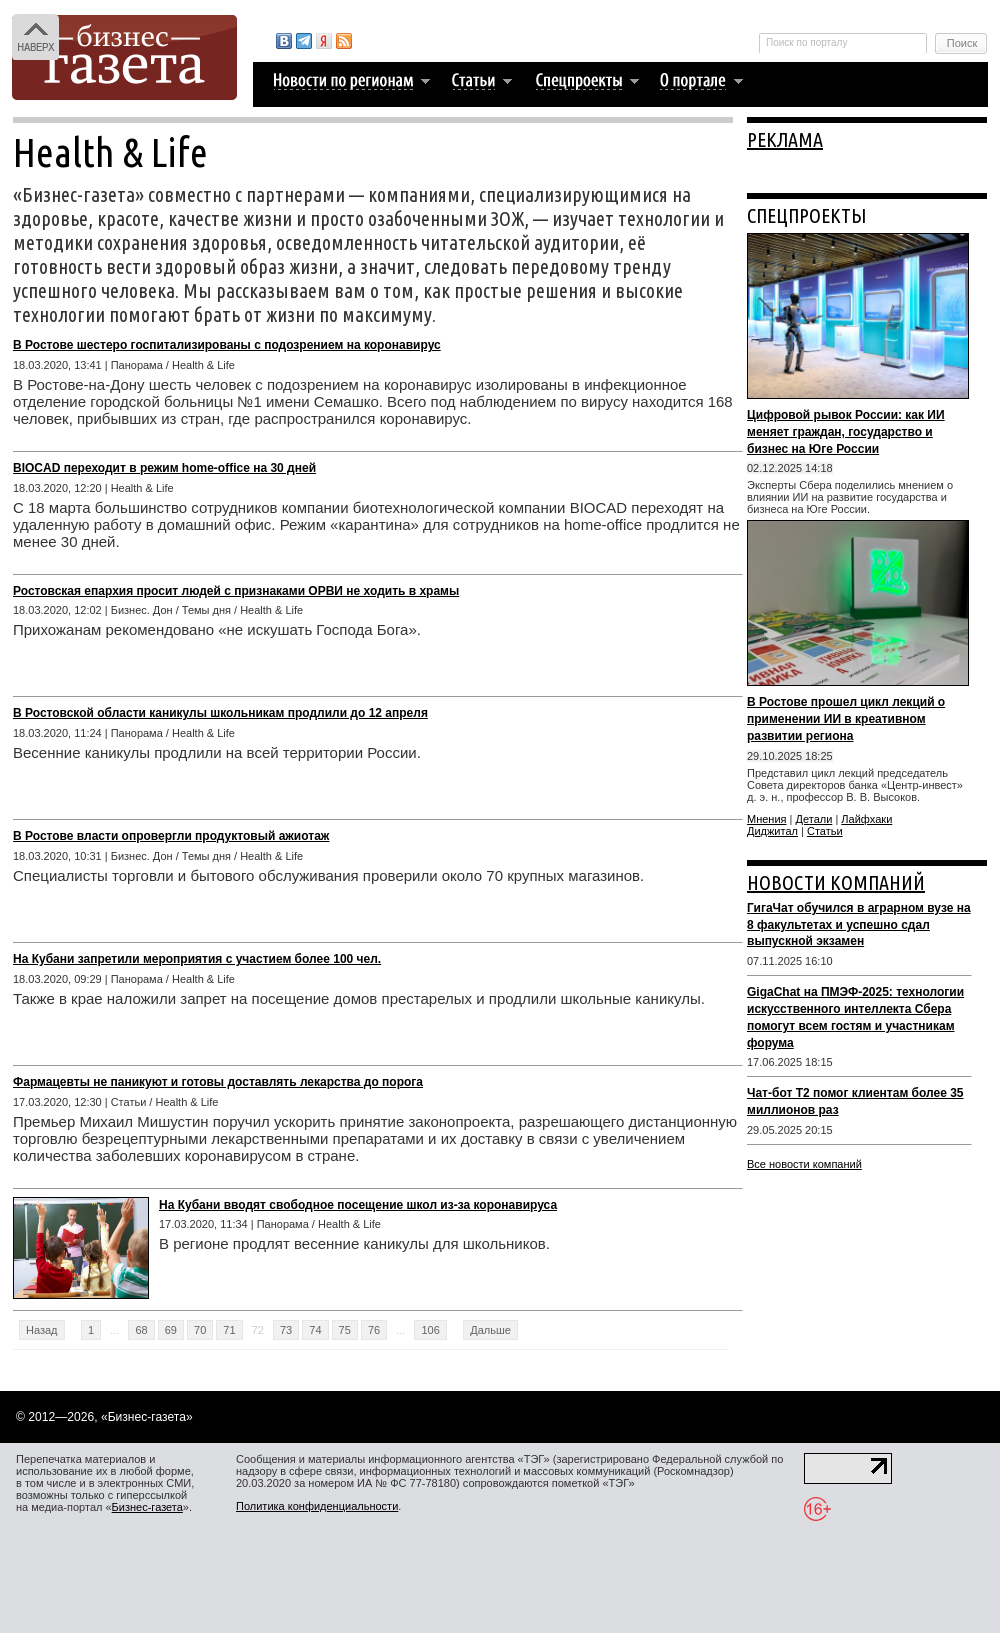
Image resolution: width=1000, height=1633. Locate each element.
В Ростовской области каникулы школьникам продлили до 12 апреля (220, 713)
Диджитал (772, 831)
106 (430, 1330)
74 (315, 1330)
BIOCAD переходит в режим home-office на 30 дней (164, 468)
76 (374, 1330)
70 (200, 1330)
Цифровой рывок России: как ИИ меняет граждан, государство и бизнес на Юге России (846, 432)
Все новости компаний (804, 1164)
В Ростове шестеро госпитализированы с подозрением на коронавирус (227, 345)
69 (171, 1330)
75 (345, 1330)
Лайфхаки (866, 819)
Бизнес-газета (147, 1507)
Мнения (767, 819)
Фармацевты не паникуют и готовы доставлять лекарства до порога (218, 1082)
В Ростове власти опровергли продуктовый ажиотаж (171, 836)
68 (141, 1330)
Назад (42, 1330)
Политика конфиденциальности (317, 1506)
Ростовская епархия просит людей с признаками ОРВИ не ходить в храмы (236, 591)
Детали (814, 819)
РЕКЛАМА (785, 139)
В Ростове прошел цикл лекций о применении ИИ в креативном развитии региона (846, 719)
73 (286, 1330)
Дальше (490, 1330)
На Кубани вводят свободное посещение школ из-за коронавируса (358, 1205)
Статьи (825, 831)
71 (229, 1330)
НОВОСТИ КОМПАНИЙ (836, 882)
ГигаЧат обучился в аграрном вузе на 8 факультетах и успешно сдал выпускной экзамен (859, 925)
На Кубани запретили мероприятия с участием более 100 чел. (197, 959)
